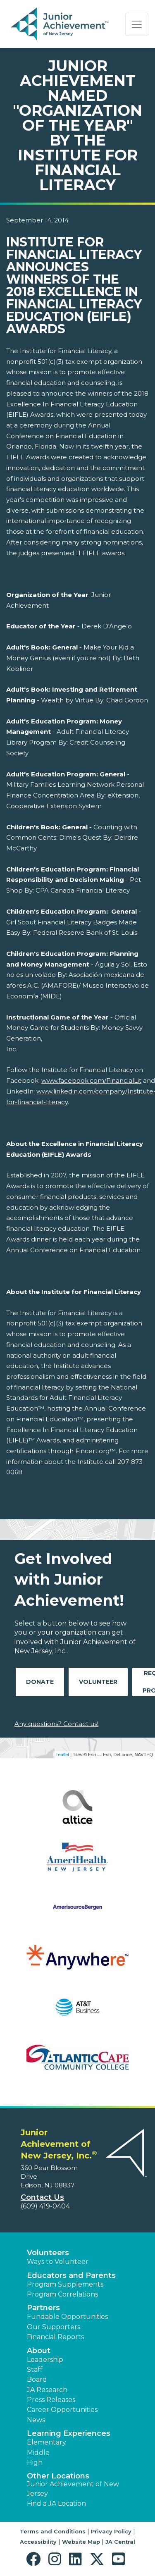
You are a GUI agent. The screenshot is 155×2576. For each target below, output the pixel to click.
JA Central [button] (120, 2541)
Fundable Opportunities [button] (67, 2317)
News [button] (36, 2420)
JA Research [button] (47, 2390)
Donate (40, 1682)
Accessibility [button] (38, 2541)
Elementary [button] (46, 2442)
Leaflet (62, 1754)
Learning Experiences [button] (68, 2433)
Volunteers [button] (48, 2252)
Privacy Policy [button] (111, 2531)
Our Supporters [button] (53, 2327)
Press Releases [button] (51, 2400)
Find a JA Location (56, 2503)
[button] (35, 2559)
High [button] (35, 2462)
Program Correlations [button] (62, 2294)
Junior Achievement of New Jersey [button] (73, 2488)
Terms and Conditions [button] (53, 2531)
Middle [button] (38, 2453)
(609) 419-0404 (45, 2206)
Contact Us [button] (42, 2197)
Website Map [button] (81, 2541)
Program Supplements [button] (65, 2284)
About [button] (38, 2350)
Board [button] (37, 2379)
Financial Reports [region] (55, 2337)
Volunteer (98, 1682)
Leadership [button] (45, 2360)
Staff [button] (35, 2369)
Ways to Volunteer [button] (57, 2262)
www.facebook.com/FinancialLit (91, 1080)
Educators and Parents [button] (71, 2275)
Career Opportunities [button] (62, 2410)
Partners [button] (43, 2307)
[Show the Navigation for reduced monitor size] (136, 24)
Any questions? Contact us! (56, 1724)
